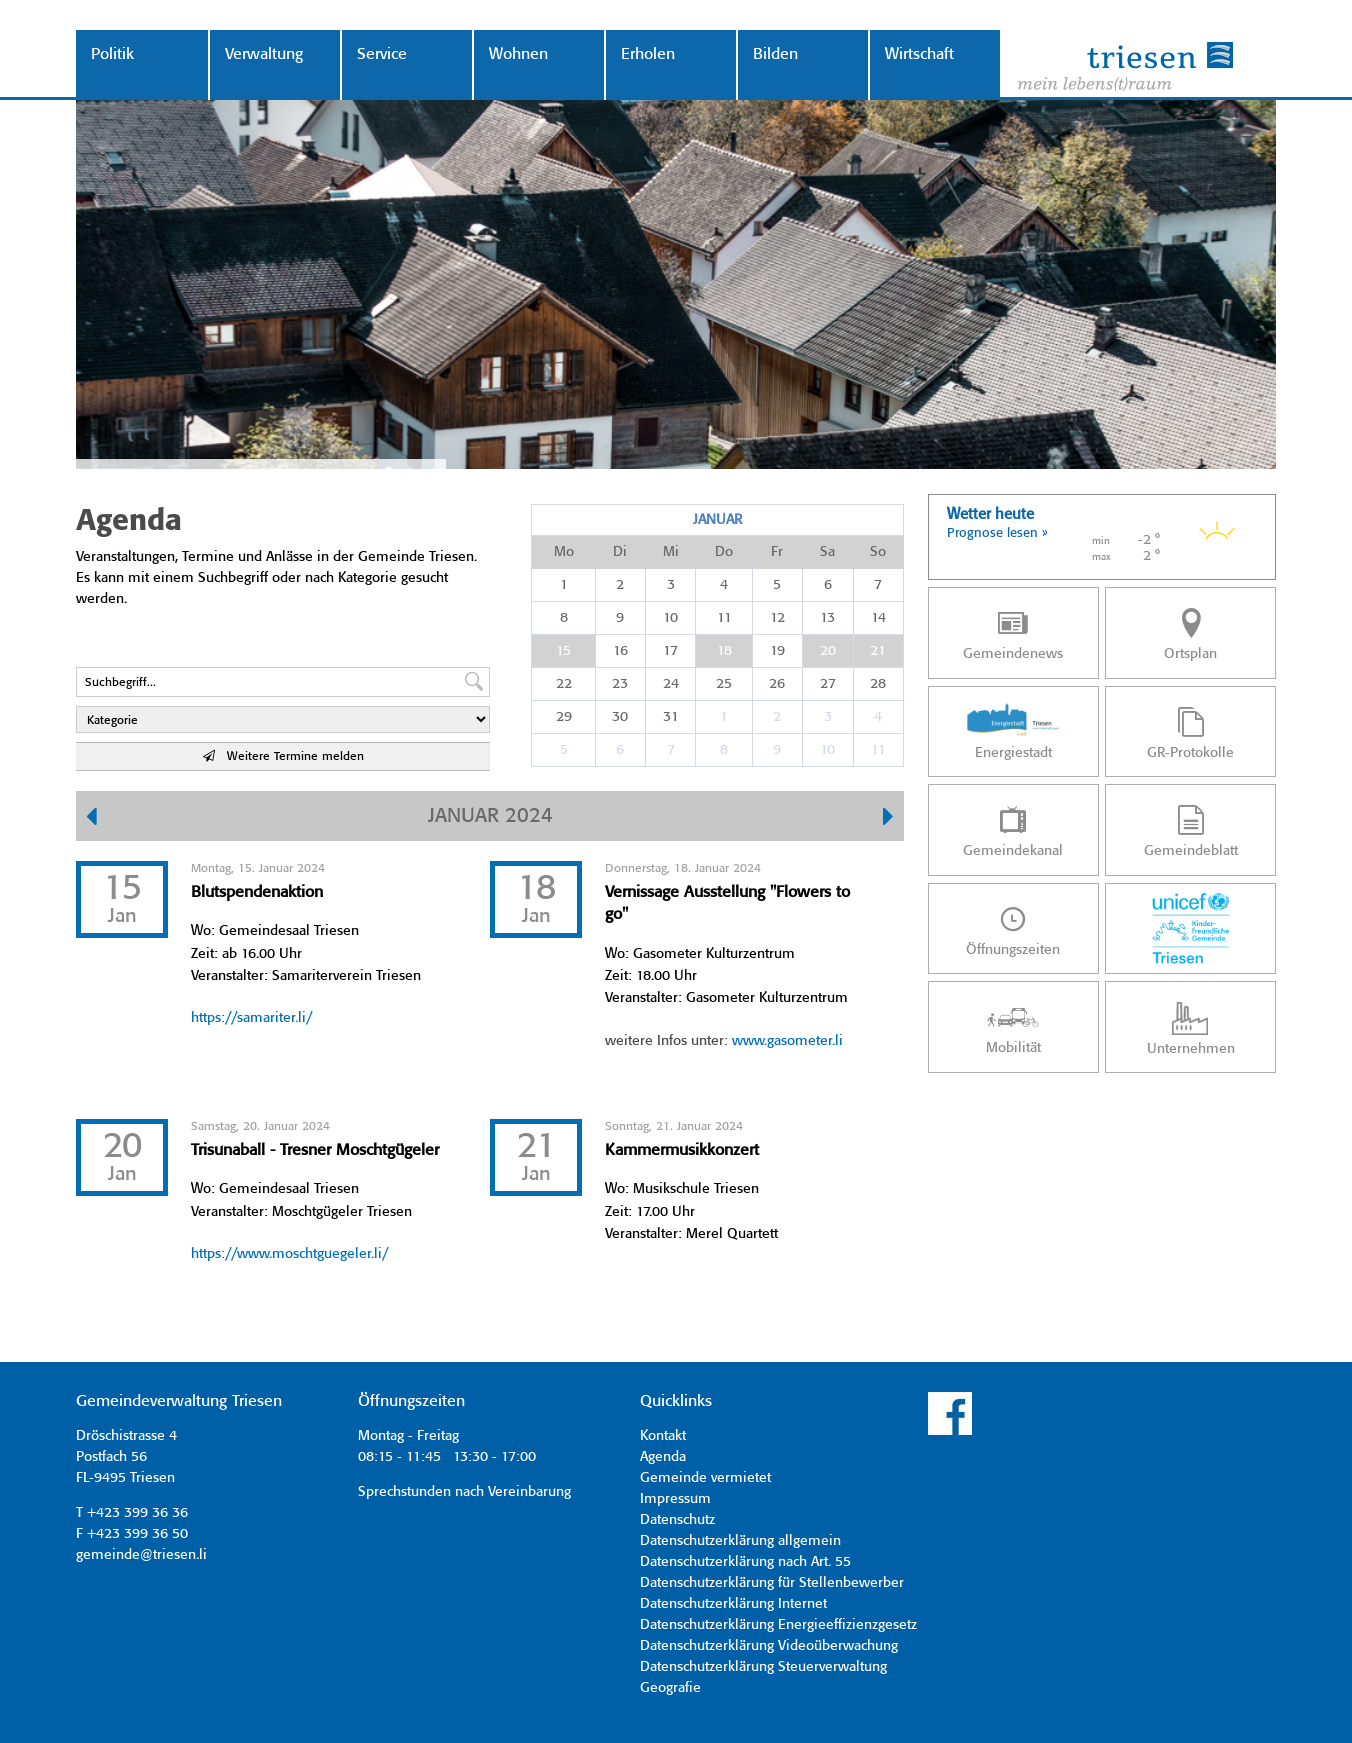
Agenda (663, 1457)
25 (724, 684)
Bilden (775, 54)
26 (777, 684)
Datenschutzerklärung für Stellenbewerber (772, 1583)
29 (564, 717)
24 (671, 684)
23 (620, 684)
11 (724, 618)
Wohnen (518, 54)
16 (620, 651)
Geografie (670, 1688)
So (878, 552)
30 (620, 717)
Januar (717, 520)
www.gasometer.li (787, 1041)
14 (878, 618)
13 (827, 618)
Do (724, 552)
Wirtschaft (919, 54)
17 (670, 651)
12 (777, 618)
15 (563, 651)
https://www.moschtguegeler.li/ (289, 1254)
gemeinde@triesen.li (141, 1555)
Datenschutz (677, 1520)
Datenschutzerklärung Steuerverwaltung (763, 1667)
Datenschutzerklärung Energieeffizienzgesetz (778, 1625)
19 (777, 651)
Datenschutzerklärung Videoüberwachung (769, 1646)
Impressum (675, 1499)
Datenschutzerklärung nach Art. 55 (745, 1562)
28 (878, 684)
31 (671, 717)
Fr (777, 552)
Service (382, 54)
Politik (112, 54)
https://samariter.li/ (251, 1018)
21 (878, 651)
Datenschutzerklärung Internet (733, 1604)
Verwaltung (264, 54)
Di (620, 552)
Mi (671, 552)
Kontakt (663, 1436)
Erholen (648, 54)
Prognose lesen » (997, 533)
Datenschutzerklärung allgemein (740, 1541)
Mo (564, 552)
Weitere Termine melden (283, 756)
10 (670, 618)
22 (564, 684)
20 (828, 651)
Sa (827, 552)
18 (724, 651)
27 (828, 684)
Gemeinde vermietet (705, 1478)
